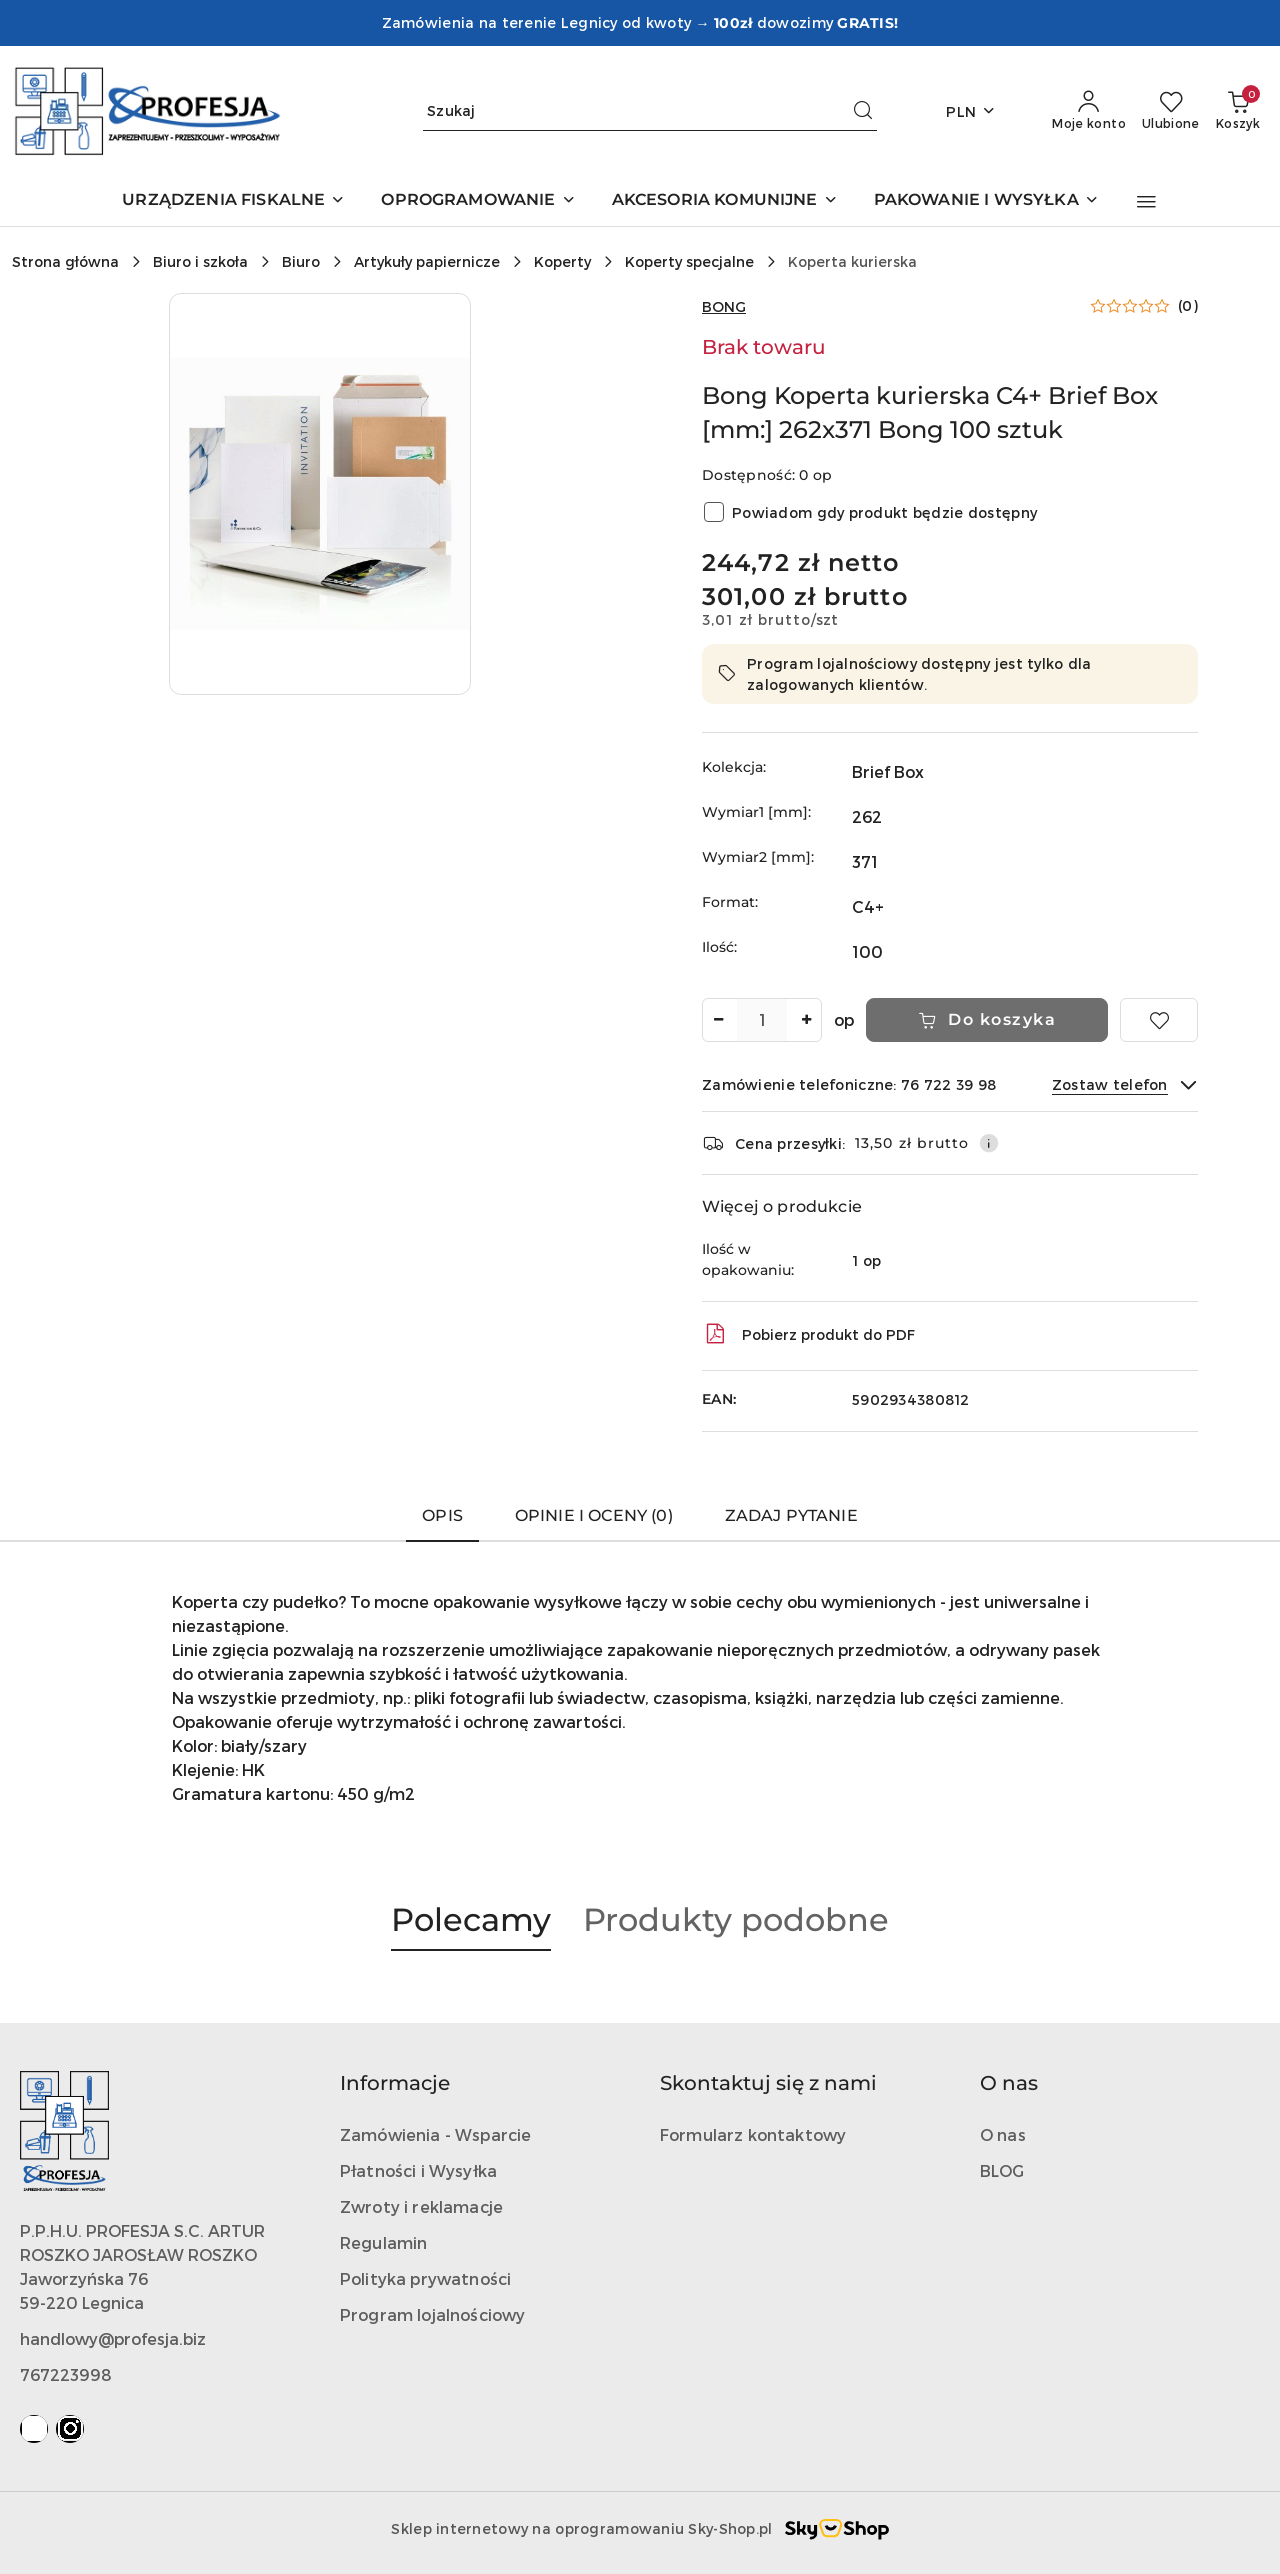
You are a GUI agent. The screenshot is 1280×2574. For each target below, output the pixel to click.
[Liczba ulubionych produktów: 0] (1171, 111)
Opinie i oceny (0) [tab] (594, 1515)
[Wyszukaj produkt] (650, 111)
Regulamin (383, 2242)
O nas (1003, 2134)
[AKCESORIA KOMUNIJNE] (725, 201)
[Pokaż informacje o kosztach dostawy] (989, 1143)
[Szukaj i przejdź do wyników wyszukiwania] (863, 111)
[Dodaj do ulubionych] (1159, 1020)
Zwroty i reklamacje (421, 2206)
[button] (1146, 202)
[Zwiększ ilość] (806, 1020)
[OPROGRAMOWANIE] (478, 201)
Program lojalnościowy (432, 2314)
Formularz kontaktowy (753, 2134)
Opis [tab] (442, 1515)
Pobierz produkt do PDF (808, 1334)
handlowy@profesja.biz (113, 2338)
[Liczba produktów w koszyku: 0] (1238, 111)
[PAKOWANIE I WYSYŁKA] (986, 201)
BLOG (1002, 2170)
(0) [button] (1188, 306)
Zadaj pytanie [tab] (791, 1515)
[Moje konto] (1089, 111)
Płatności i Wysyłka (418, 2170)
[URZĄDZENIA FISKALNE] (233, 201)
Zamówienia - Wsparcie (435, 2134)
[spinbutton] (762, 1020)
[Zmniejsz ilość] (718, 1020)
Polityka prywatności (425, 2278)
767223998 (66, 2374)
